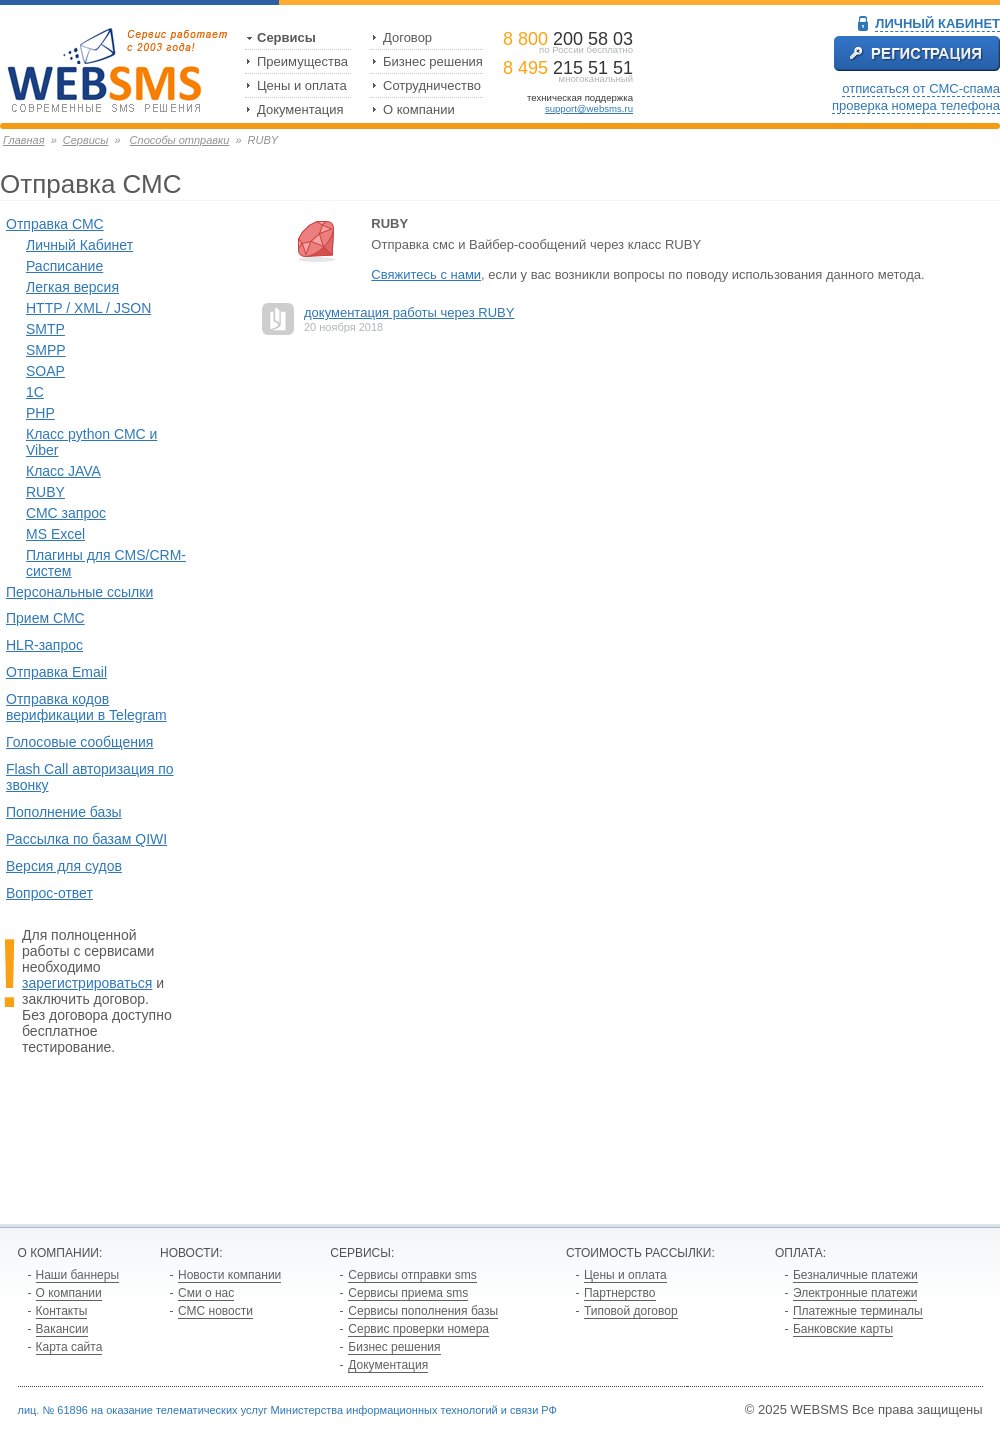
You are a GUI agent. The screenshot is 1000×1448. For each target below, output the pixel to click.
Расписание (64, 266)
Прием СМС (45, 618)
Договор (407, 37)
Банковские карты (843, 1329)
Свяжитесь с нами (426, 274)
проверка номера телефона (916, 105)
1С (35, 392)
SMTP (45, 329)
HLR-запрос (44, 645)
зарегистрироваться (87, 983)
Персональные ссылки (79, 592)
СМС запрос (66, 513)
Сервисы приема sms (408, 1293)
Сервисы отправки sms (412, 1275)
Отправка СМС (55, 224)
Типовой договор (631, 1311)
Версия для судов (64, 866)
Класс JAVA (63, 471)
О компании (419, 109)
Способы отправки (180, 140)
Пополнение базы (64, 812)
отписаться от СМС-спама (921, 88)
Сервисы (286, 37)
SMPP (46, 350)
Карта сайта (69, 1347)
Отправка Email (56, 672)
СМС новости (215, 1311)
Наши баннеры (78, 1275)
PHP (40, 413)
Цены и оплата (302, 85)
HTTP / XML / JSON (88, 308)
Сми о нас (206, 1293)
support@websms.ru (589, 108)
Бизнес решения (433, 61)
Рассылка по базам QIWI (86, 839)
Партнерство (620, 1293)
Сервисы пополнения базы (423, 1311)
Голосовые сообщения (79, 742)
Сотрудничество (432, 85)
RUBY (45, 492)
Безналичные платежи (855, 1275)
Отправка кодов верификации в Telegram (86, 707)
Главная (24, 140)
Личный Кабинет (79, 245)
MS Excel (55, 534)
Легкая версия (72, 287)
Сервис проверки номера (418, 1329)
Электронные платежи (855, 1293)
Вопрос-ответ (49, 893)
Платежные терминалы (858, 1311)
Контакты (62, 1311)
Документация (300, 109)
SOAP (45, 371)
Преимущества (302, 61)
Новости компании (229, 1275)
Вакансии (62, 1329)
